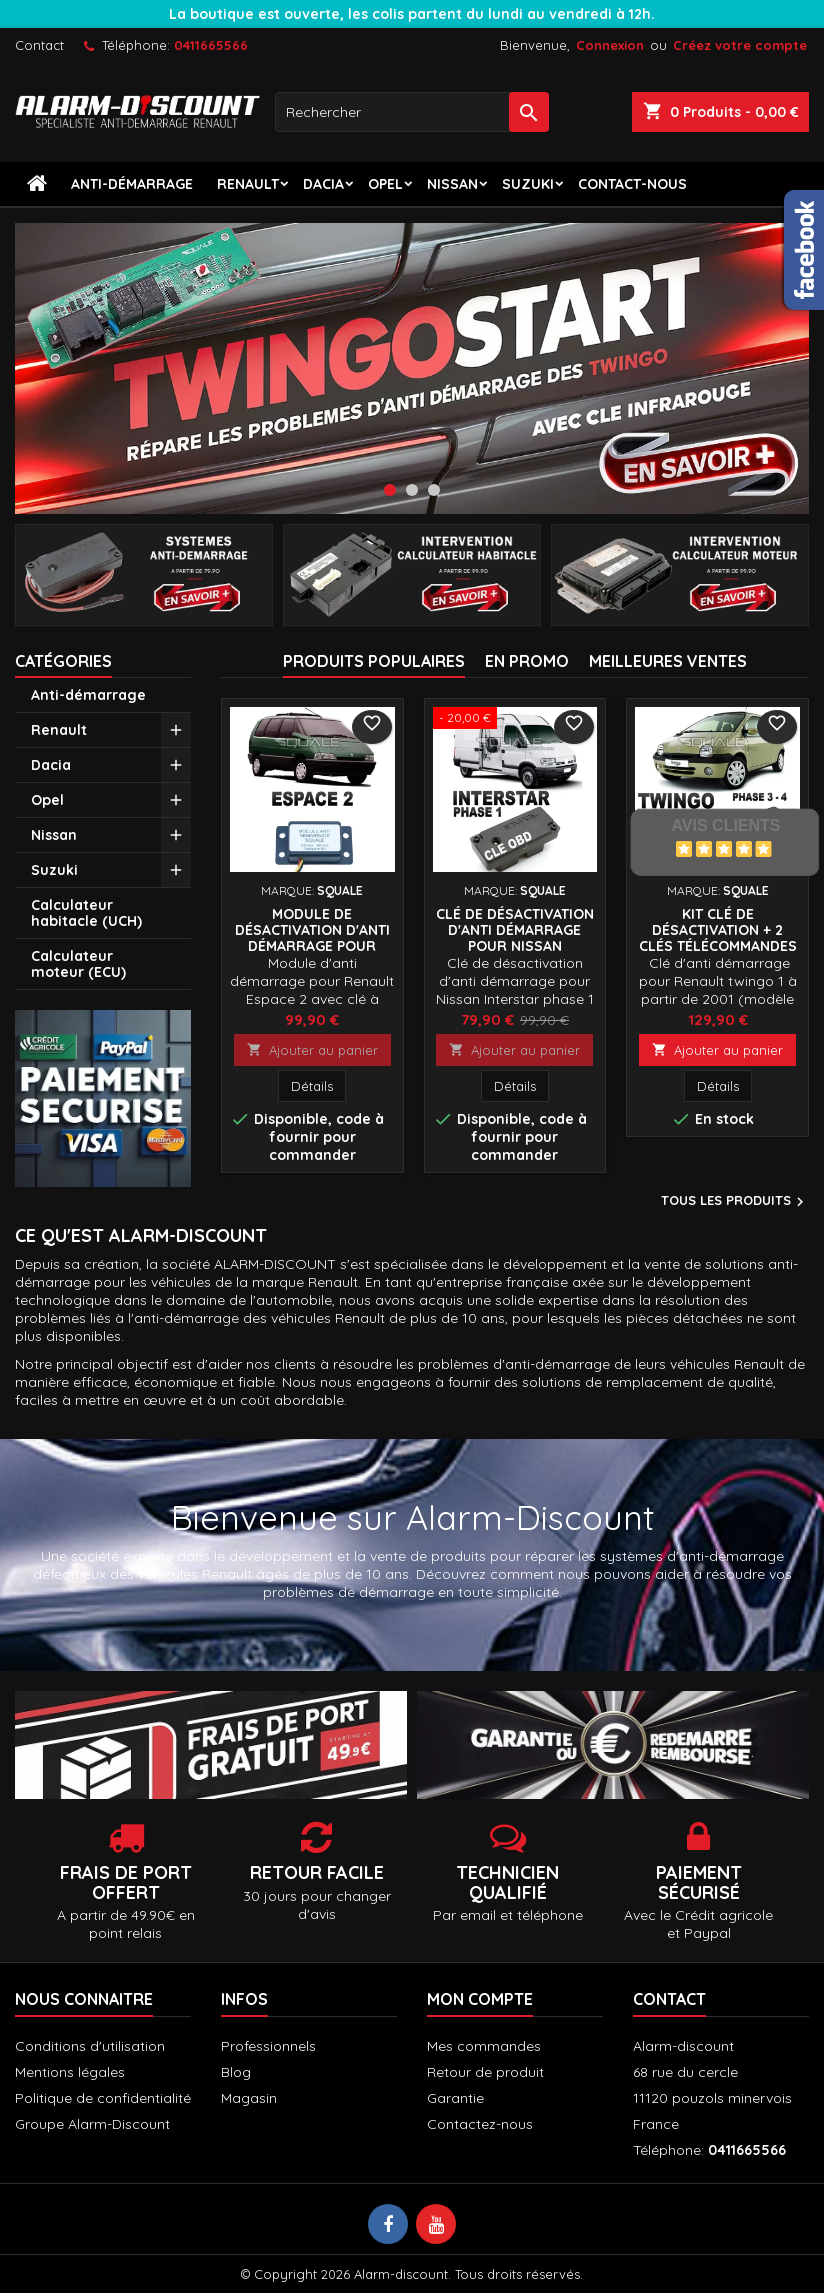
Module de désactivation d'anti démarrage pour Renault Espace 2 (312, 938)
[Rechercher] (412, 112)
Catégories (63, 661)
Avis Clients (725, 825)
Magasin (249, 2098)
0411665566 (211, 45)
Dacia (323, 184)
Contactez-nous (480, 2124)
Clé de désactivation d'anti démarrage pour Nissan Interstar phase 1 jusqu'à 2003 (515, 946)
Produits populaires (374, 661)
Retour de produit (485, 2072)
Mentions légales (70, 2072)
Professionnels (268, 2046)
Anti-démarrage (132, 184)
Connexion (610, 45)
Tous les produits (735, 1202)
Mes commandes (484, 2046)
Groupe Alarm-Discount (92, 2124)
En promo (527, 661)
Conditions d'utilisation (90, 2046)
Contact (39, 45)
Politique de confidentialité (103, 2098)
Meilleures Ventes (668, 661)
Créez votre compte (740, 45)
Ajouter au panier (312, 1050)
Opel (385, 184)
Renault (248, 184)
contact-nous (632, 184)
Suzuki (528, 184)
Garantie (455, 2098)
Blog (236, 2072)
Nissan (452, 184)
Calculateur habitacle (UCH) (86, 913)
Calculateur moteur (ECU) (78, 964)
